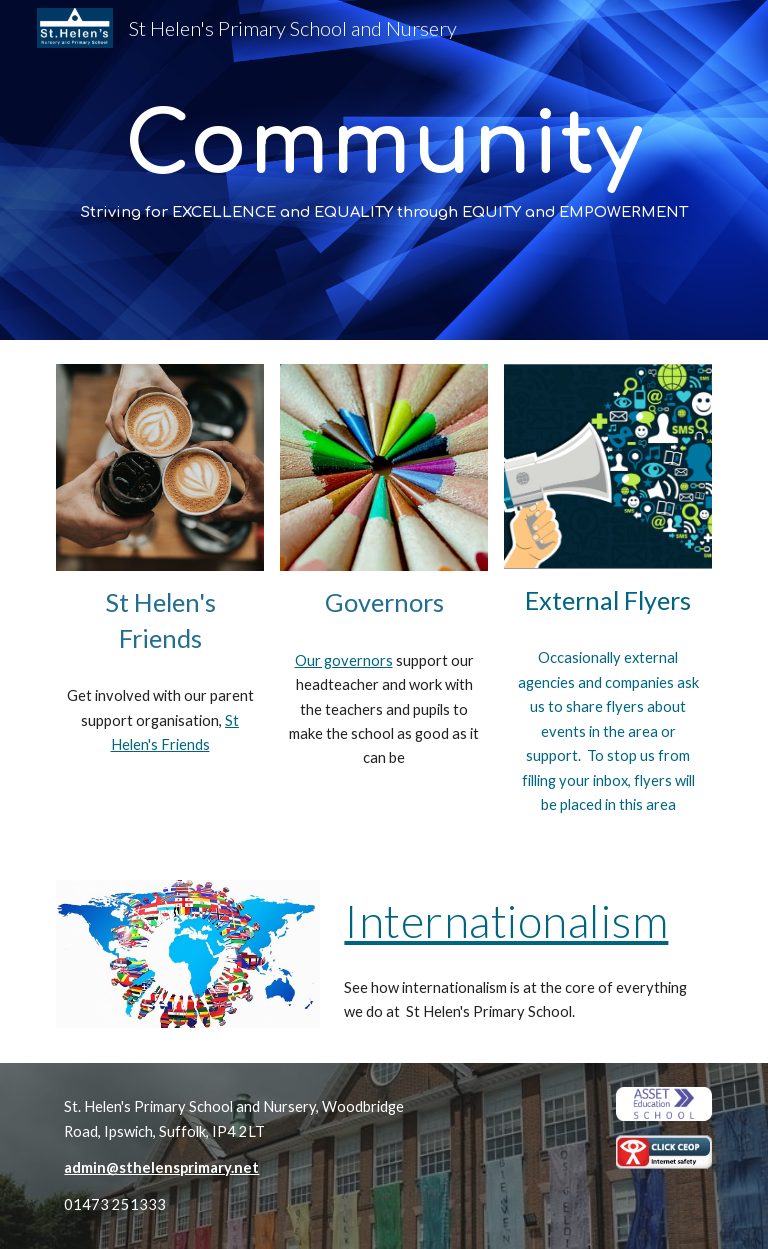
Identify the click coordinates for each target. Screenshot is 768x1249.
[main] (383, 170)
